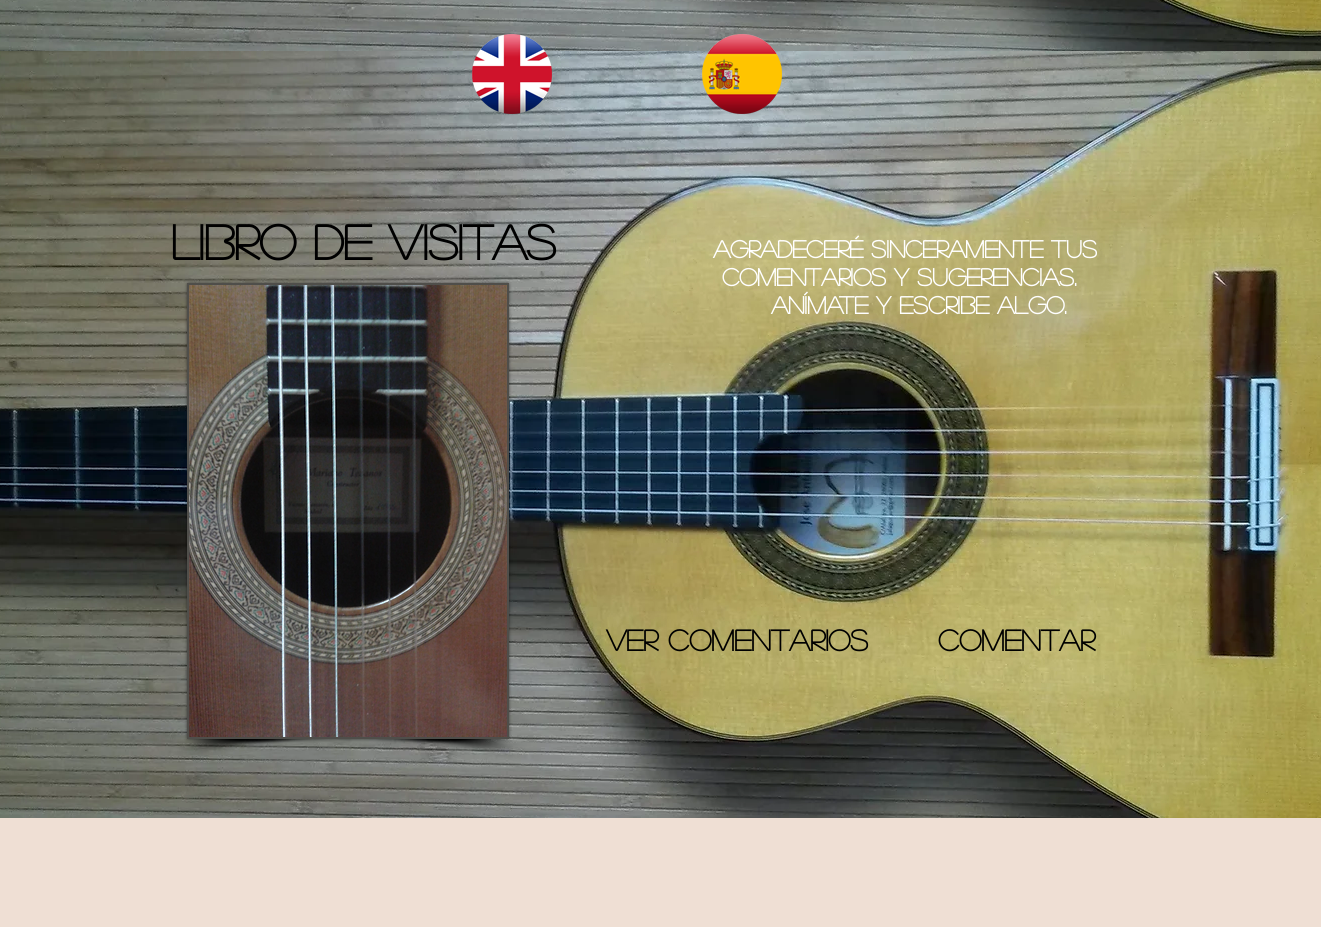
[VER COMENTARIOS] (737, 640)
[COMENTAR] (1017, 640)
